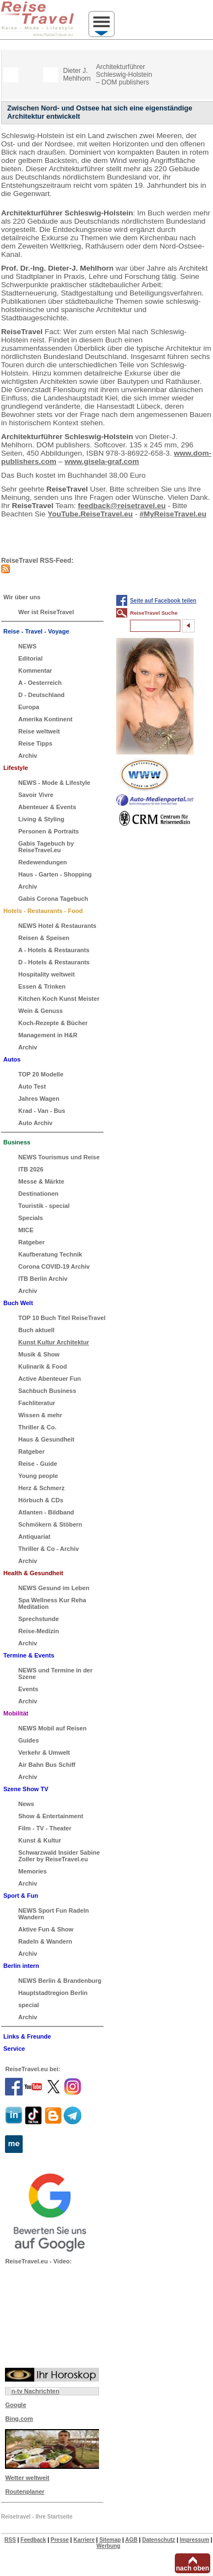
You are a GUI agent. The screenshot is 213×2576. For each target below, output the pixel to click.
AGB (131, 2540)
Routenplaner (24, 2491)
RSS (10, 2540)
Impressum (194, 2540)
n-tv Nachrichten (35, 2391)
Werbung (108, 2546)
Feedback (33, 2540)
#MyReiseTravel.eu (172, 514)
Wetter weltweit (27, 2477)
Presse (60, 2540)
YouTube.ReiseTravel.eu (90, 514)
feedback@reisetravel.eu (122, 506)
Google (15, 2404)
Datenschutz (158, 2540)
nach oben (192, 2568)
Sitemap (110, 2540)
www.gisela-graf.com (102, 461)
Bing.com (19, 2418)
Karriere (84, 2540)
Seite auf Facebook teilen (163, 601)
